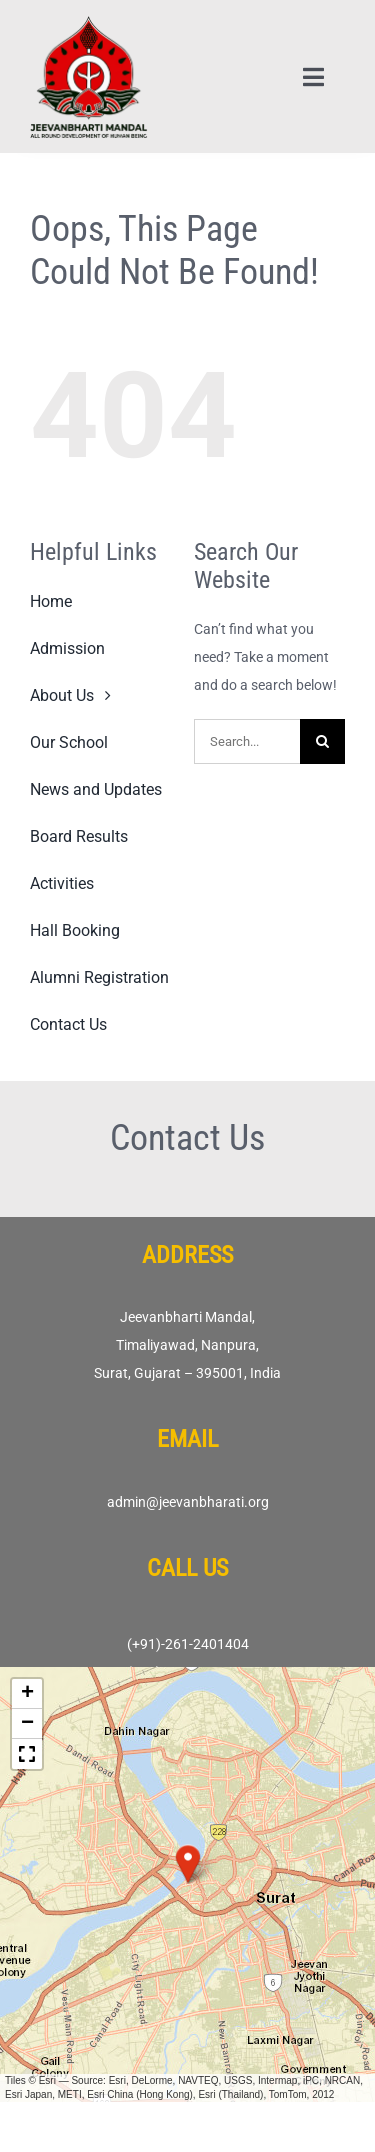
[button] (188, 1864)
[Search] (322, 741)
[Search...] (247, 741)
